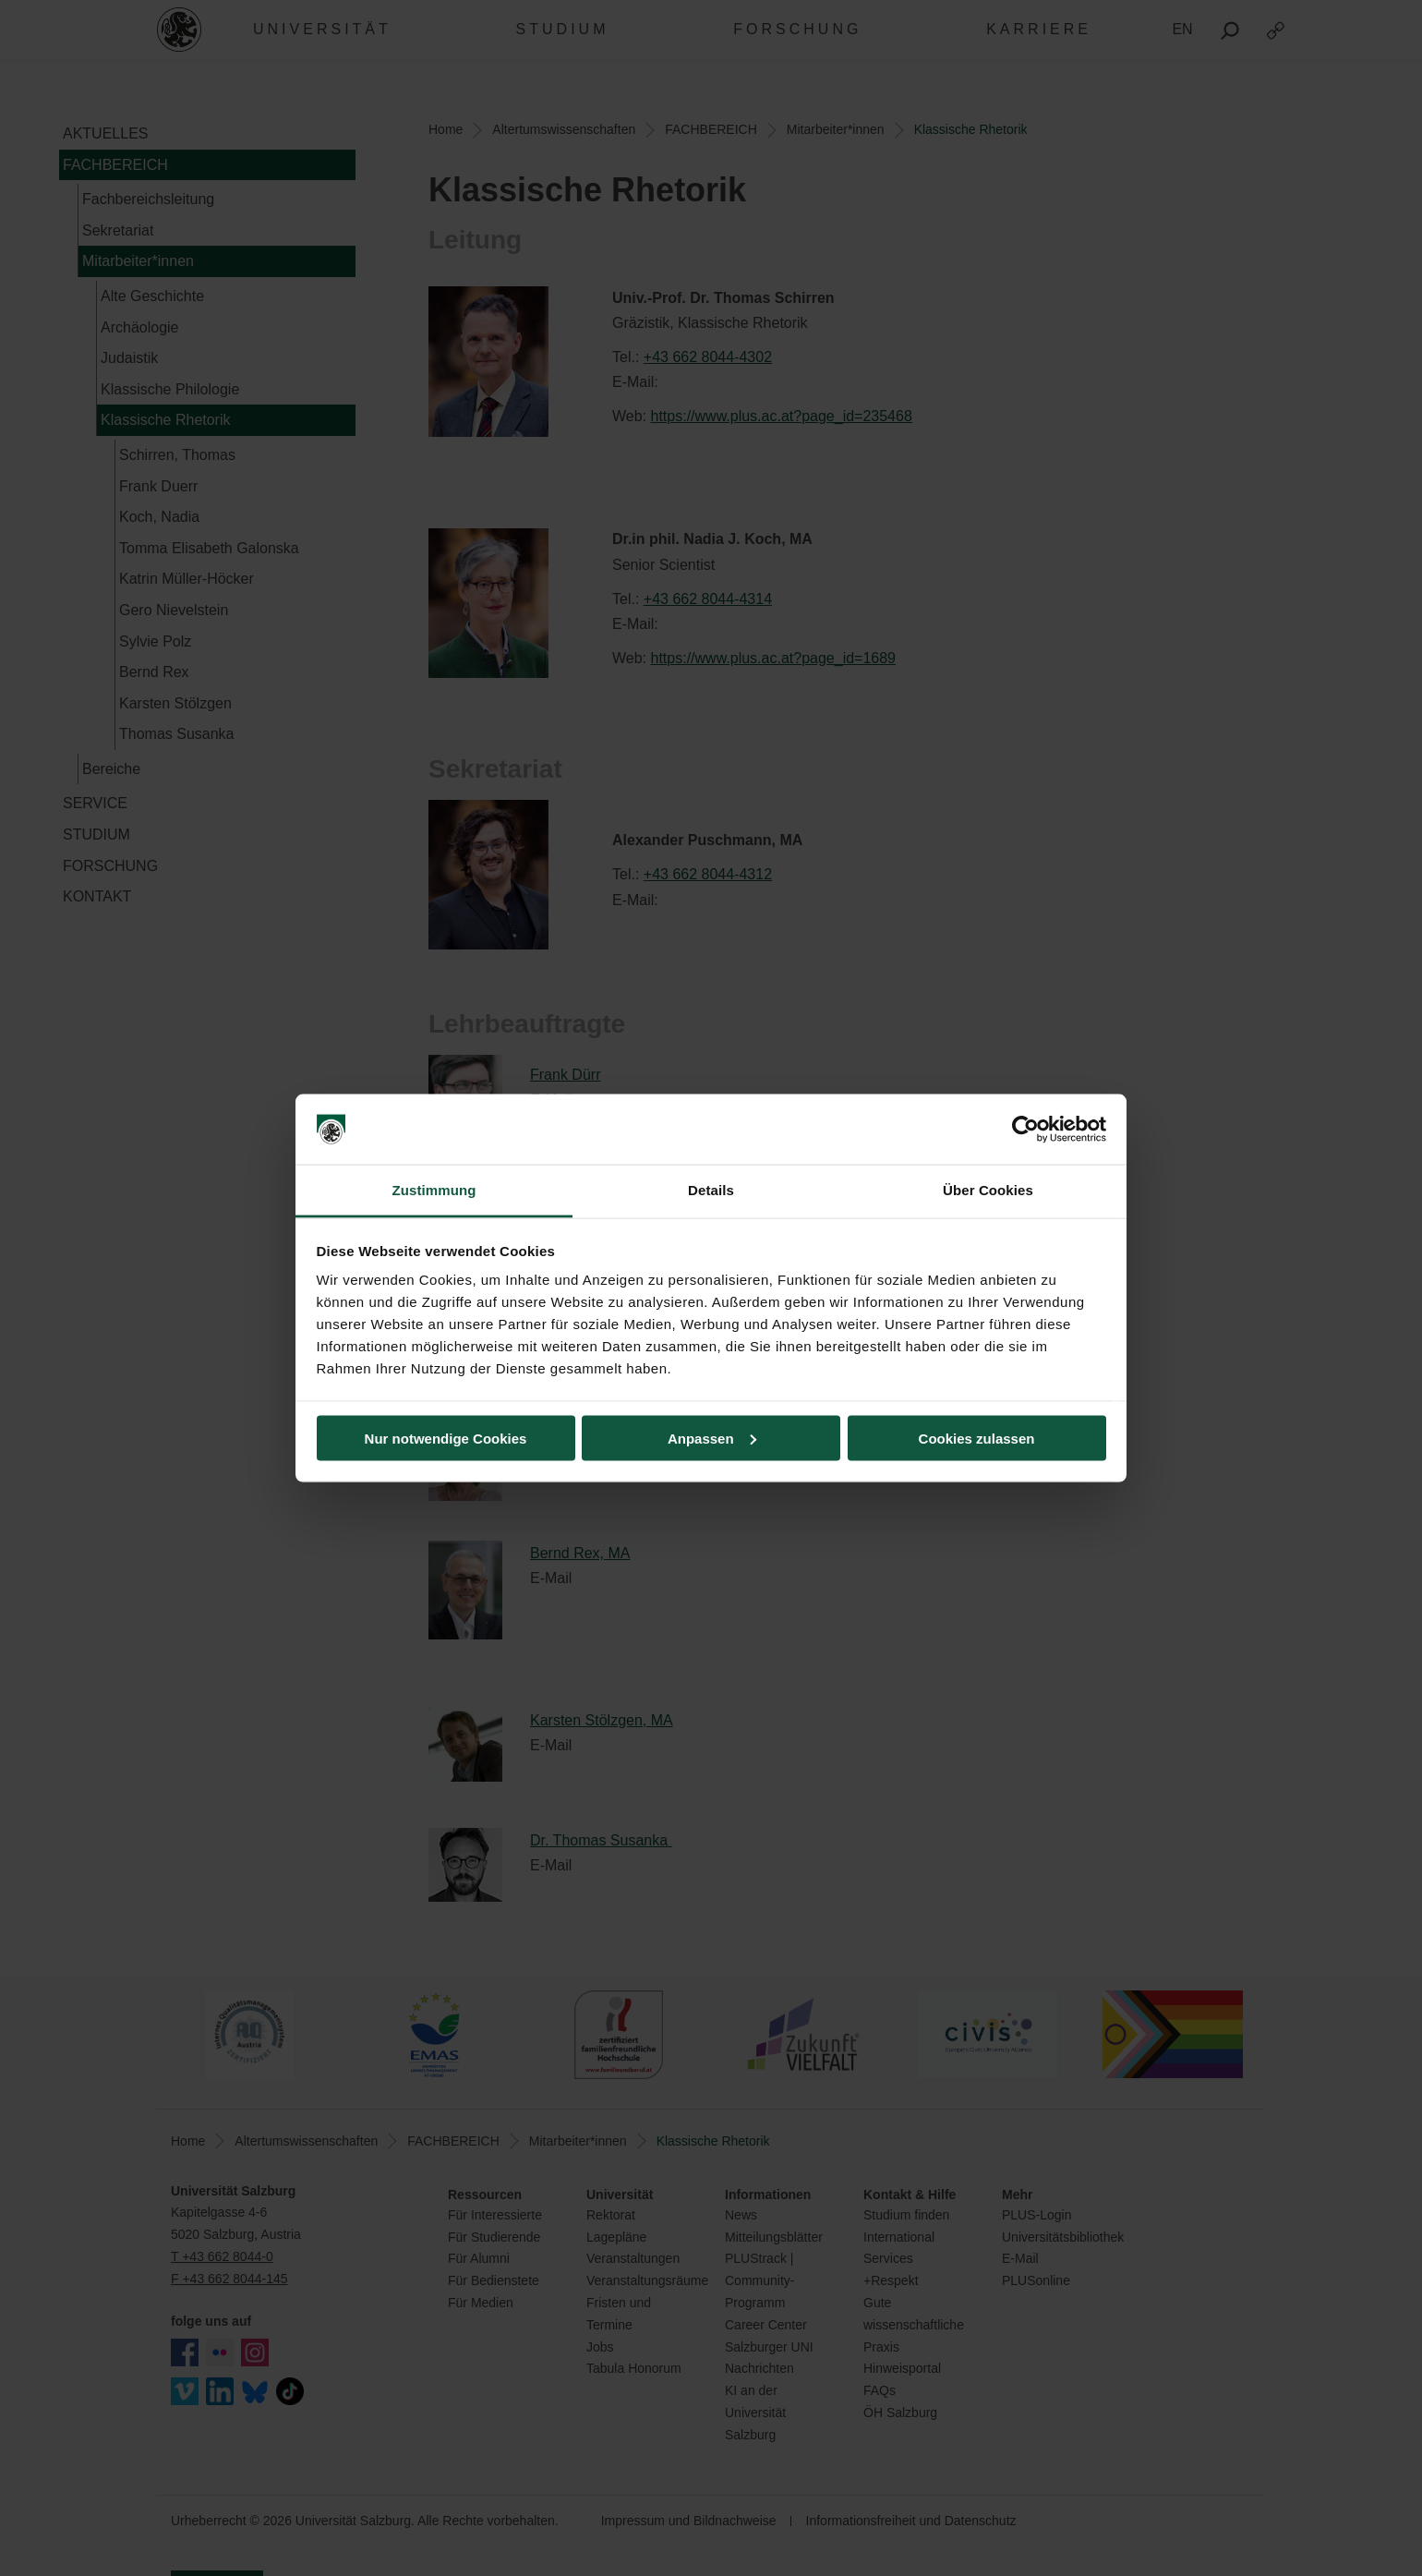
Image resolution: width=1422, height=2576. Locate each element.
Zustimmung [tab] (434, 1190)
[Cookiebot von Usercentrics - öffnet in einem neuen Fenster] (1025, 1129)
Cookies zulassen (977, 1437)
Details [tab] (711, 1190)
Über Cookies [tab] (988, 1190)
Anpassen (712, 1437)
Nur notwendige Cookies (446, 1437)
